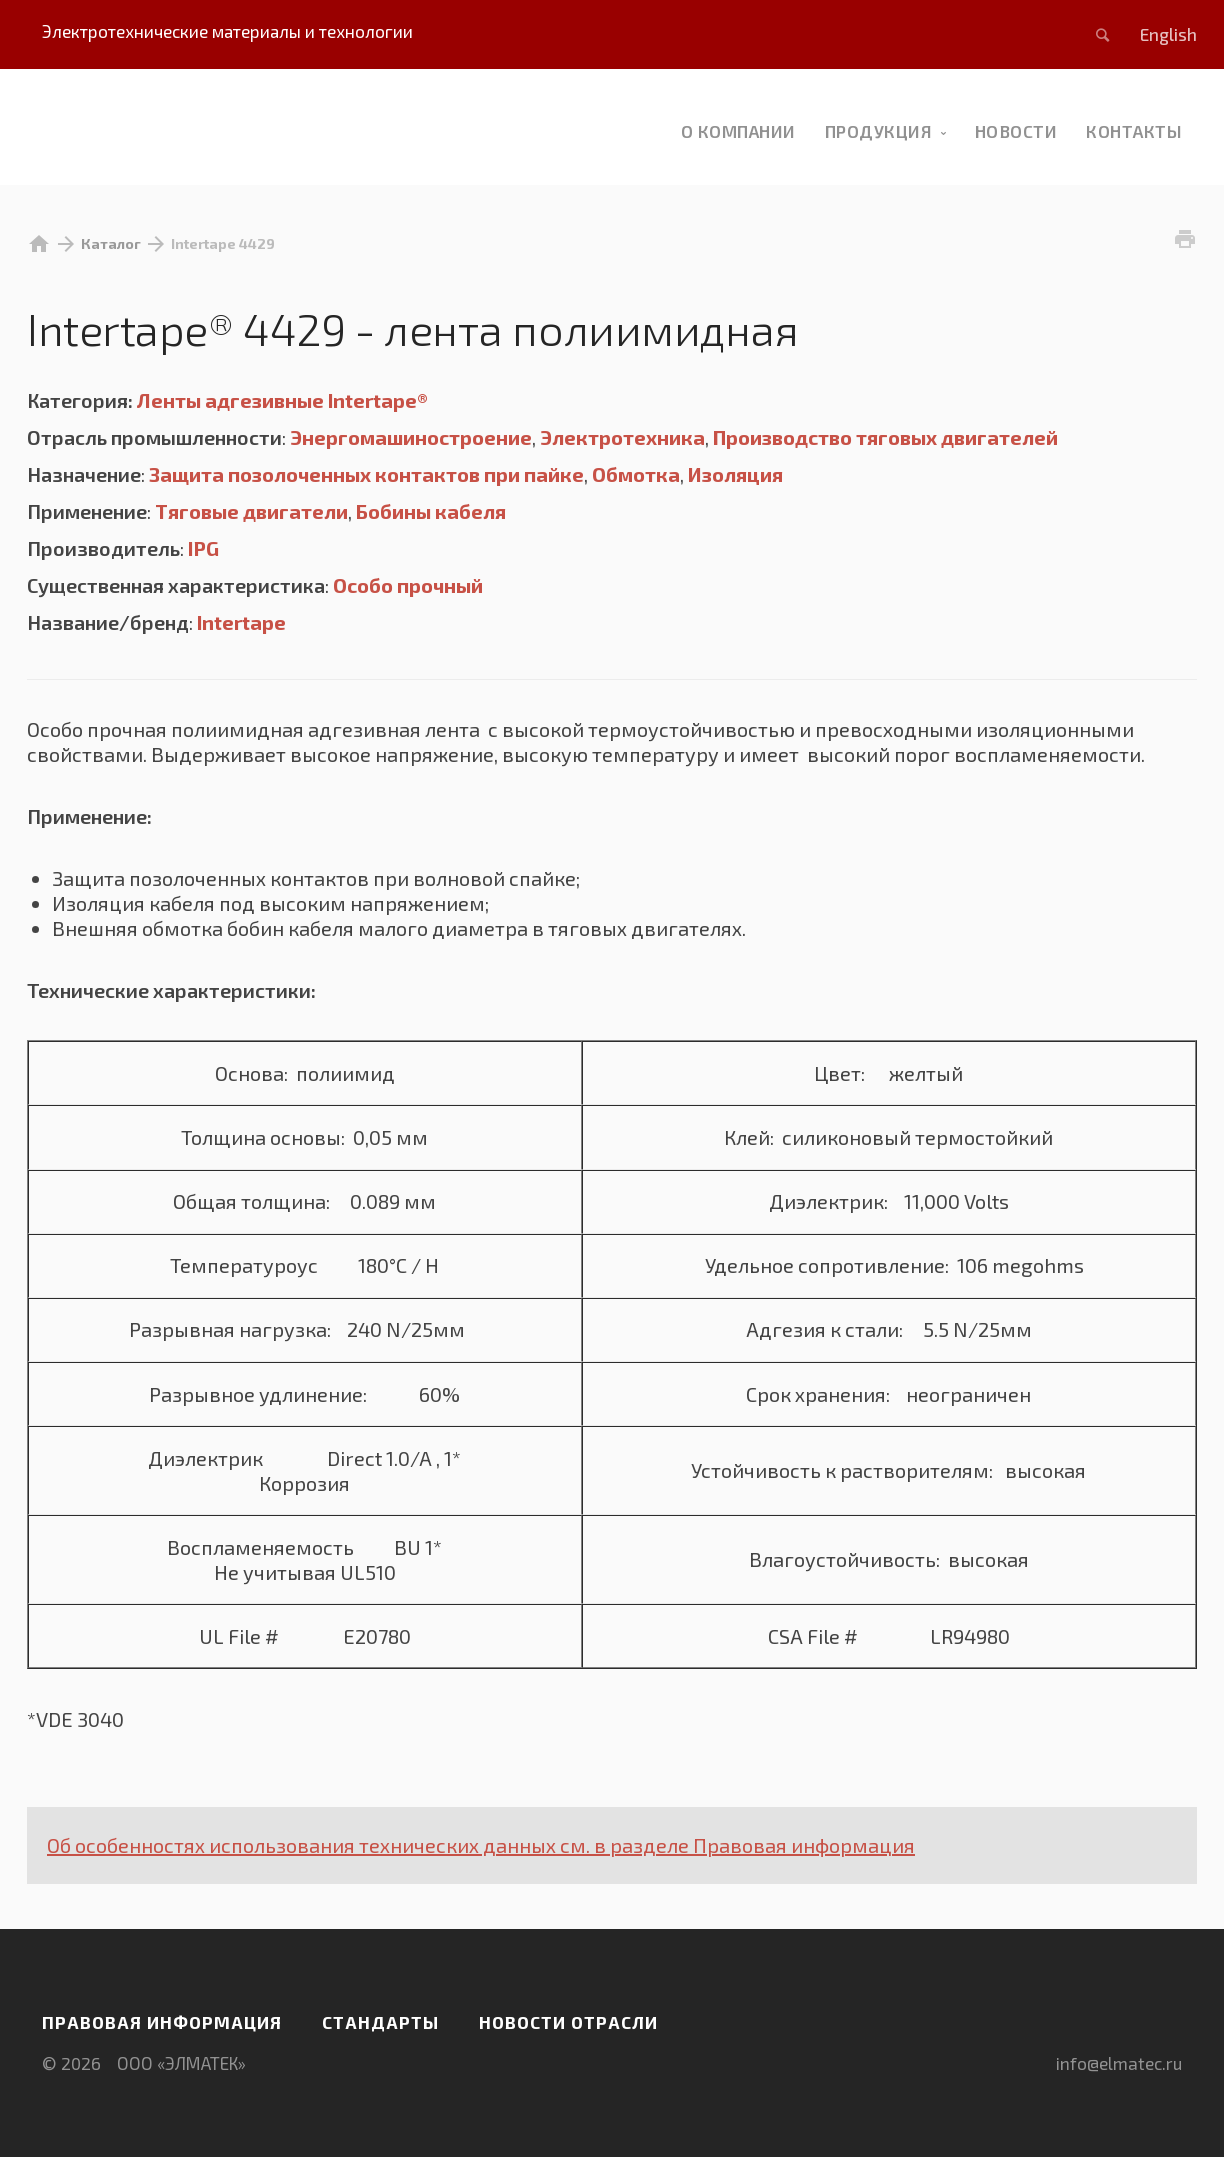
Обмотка (636, 474)
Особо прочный (408, 585)
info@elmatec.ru (1119, 2063)
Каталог (111, 243)
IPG (203, 548)
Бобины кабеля (431, 511)
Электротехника (622, 437)
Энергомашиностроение (411, 437)
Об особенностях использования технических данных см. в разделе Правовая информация (481, 1845)
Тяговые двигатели (251, 511)
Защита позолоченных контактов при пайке (366, 474)
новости (1016, 131)
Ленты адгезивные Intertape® (282, 400)
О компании (738, 131)
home (39, 244)
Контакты (1134, 131)
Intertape (241, 622)
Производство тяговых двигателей (885, 437)
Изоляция (735, 474)
